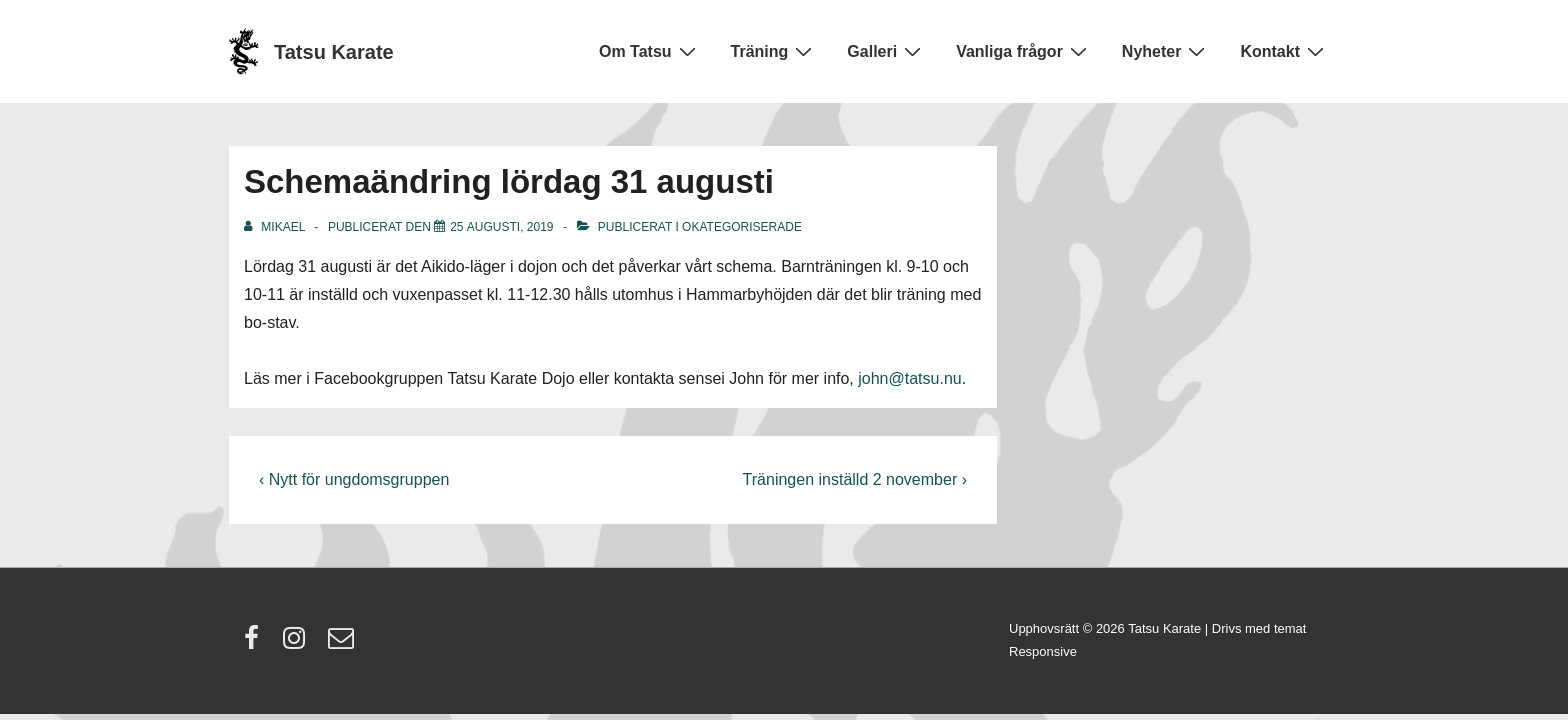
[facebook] (256, 644)
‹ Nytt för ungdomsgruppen (354, 479)
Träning (774, 51)
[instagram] (298, 644)
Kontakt (1284, 51)
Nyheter (1166, 51)
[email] (343, 644)
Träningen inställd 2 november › (855, 479)
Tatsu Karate (334, 52)
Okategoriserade (742, 227)
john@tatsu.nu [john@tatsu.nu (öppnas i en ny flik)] (909, 378)
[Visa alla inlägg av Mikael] (276, 227)
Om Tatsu (650, 51)
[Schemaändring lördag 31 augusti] (501, 227)
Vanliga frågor (1024, 51)
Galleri (886, 51)
